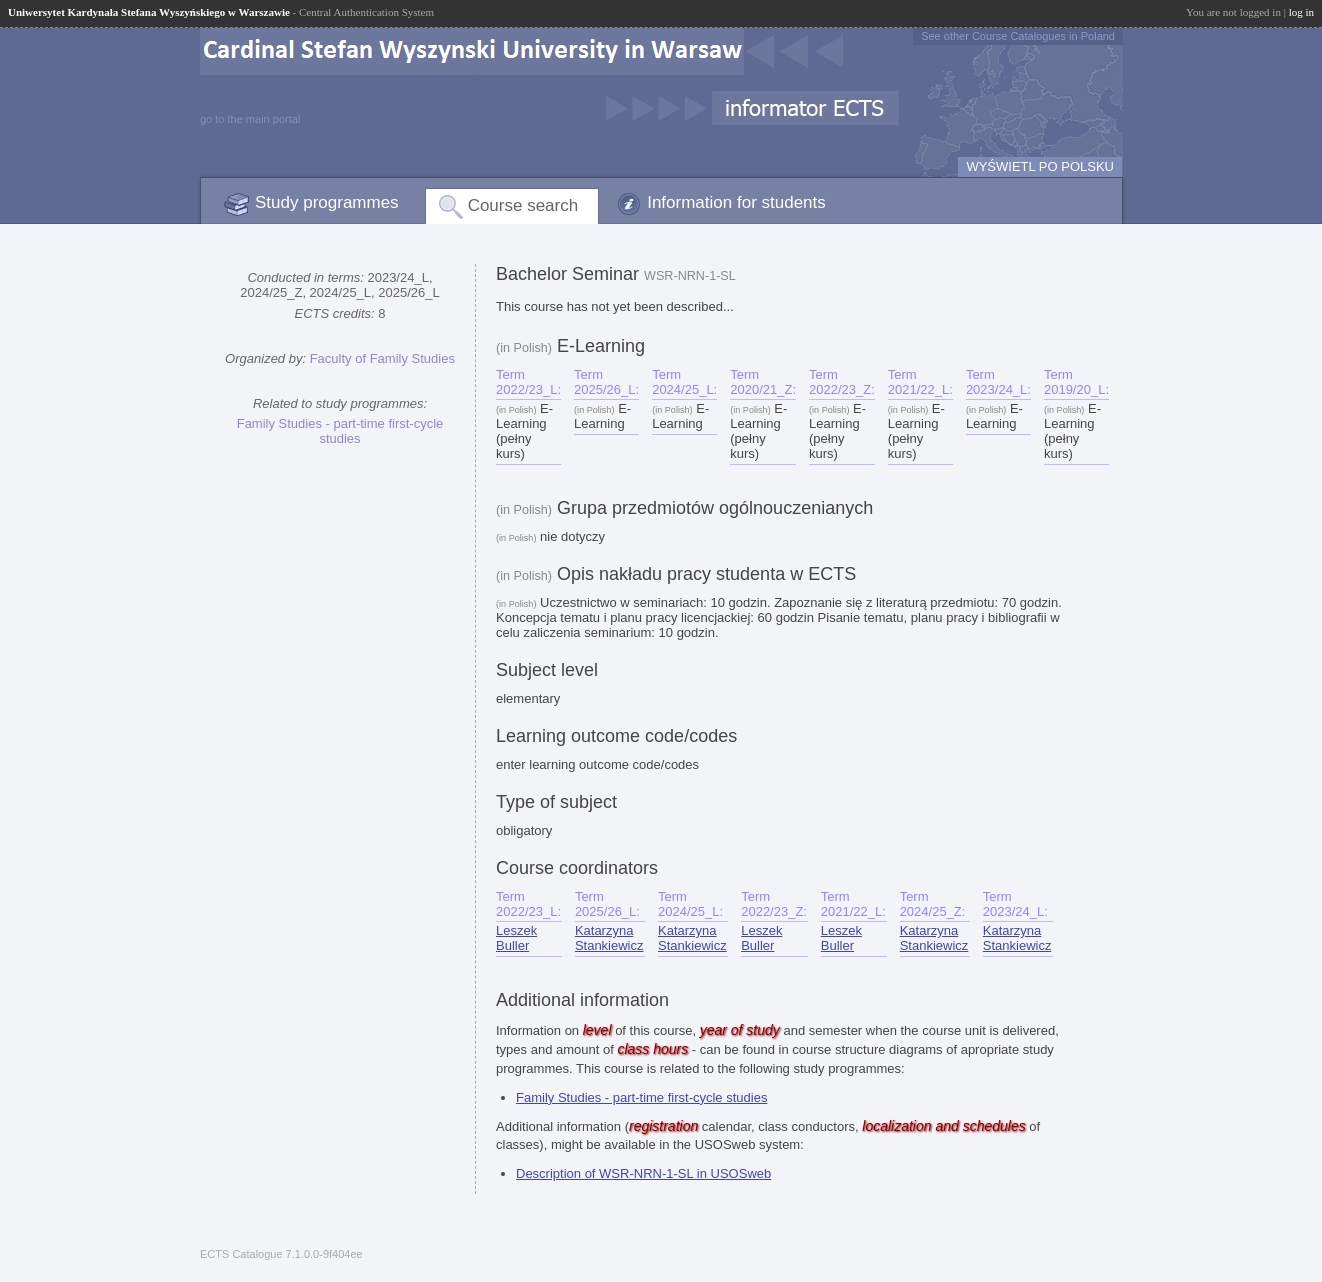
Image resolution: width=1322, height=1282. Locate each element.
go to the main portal (250, 119)
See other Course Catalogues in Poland (1018, 36)
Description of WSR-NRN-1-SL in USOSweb (643, 1173)
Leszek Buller (516, 938)
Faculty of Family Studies (382, 358)
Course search (523, 205)
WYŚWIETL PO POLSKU (1040, 166)
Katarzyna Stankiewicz (609, 938)
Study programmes (327, 202)
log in (1301, 12)
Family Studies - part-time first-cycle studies (340, 431)
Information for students (736, 202)
